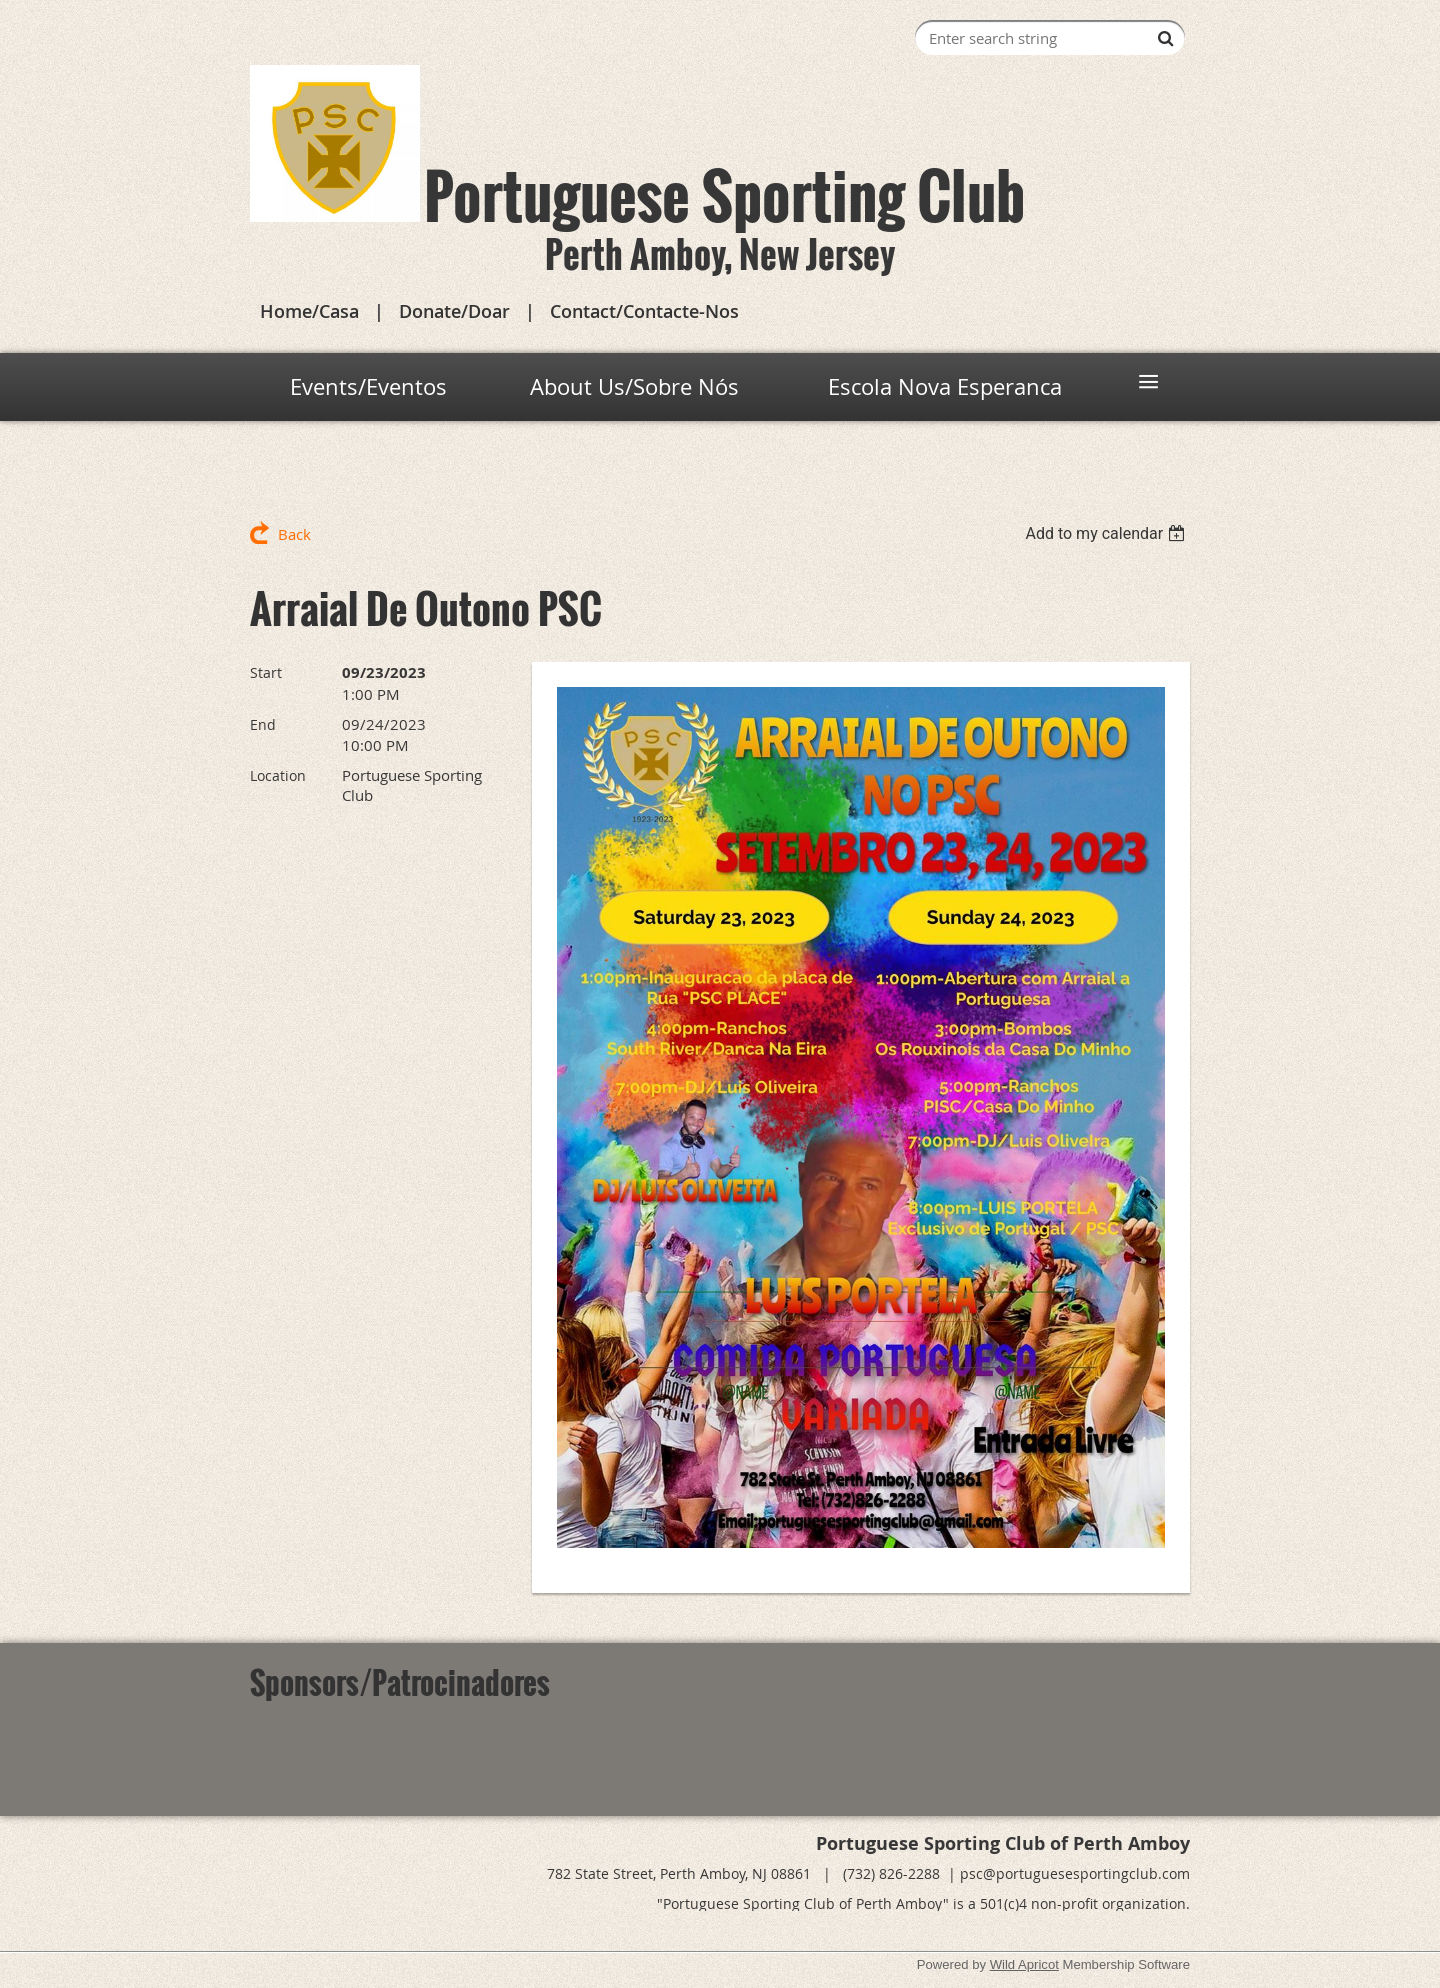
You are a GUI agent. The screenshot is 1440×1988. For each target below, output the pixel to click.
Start (266, 672)
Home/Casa (309, 311)
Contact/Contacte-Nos (644, 311)
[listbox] (1107, 533)
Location (278, 775)
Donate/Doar (454, 311)
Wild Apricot (1024, 1964)
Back (294, 534)
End (263, 724)
